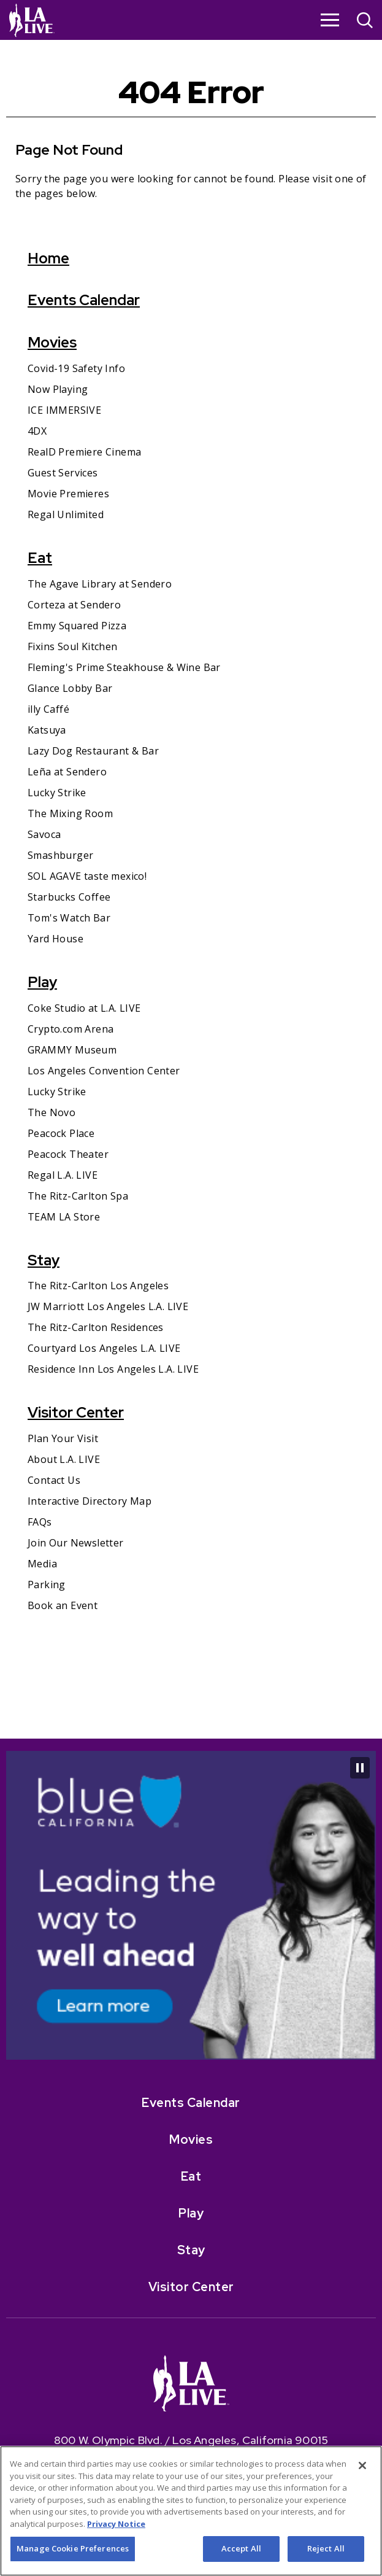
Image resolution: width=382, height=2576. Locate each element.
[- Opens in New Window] (191, 1774)
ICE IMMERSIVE (64, 410)
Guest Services (63, 472)
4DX (37, 431)
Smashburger (60, 855)
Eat (40, 557)
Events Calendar (84, 299)
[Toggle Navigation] (330, 19)
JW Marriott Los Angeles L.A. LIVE (108, 1306)
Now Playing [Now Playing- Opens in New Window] (58, 389)
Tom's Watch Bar (69, 918)
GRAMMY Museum (72, 1050)
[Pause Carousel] (360, 1768)
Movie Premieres (68, 493)
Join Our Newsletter (76, 1543)
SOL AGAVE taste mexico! (87, 876)
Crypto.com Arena (70, 1029)
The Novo (51, 1112)
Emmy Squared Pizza (77, 625)
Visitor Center (76, 1412)
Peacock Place (61, 1133)
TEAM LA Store (64, 1217)
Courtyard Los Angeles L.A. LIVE (104, 1348)
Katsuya (47, 730)
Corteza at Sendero (74, 604)
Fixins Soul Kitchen (73, 646)
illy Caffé (48, 709)
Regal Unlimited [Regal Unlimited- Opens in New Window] (66, 514)
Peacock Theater (68, 1154)
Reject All (326, 2553)
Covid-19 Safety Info (76, 368)
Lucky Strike (57, 792)
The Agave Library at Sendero (100, 584)
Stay (43, 1260)
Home (48, 258)
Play (42, 981)
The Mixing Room (70, 813)
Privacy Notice (116, 2528)
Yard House (55, 938)
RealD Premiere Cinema (84, 452)
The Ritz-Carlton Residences (96, 1327)
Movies (52, 342)
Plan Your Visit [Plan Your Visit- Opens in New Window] (63, 1438)
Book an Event (62, 1605)
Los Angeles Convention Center (104, 1070)
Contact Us (54, 1480)
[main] (191, 889)
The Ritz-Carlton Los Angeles (98, 1285)
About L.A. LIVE (64, 1459)
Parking (47, 1584)
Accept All (241, 2553)
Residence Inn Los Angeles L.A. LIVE (113, 1369)
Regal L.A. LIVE (62, 1175)
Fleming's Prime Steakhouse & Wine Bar (124, 667)
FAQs (40, 1522)
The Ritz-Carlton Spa (78, 1196)
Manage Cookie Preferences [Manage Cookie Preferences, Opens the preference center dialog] (73, 2553)
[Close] (362, 2470)
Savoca (44, 834)
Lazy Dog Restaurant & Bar (93, 751)
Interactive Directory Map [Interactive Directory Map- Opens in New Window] (89, 1501)
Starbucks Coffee (69, 897)
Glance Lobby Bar (70, 688)
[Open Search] (365, 21)
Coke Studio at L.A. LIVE (84, 1008)
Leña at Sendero (67, 771)
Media (42, 1563)
